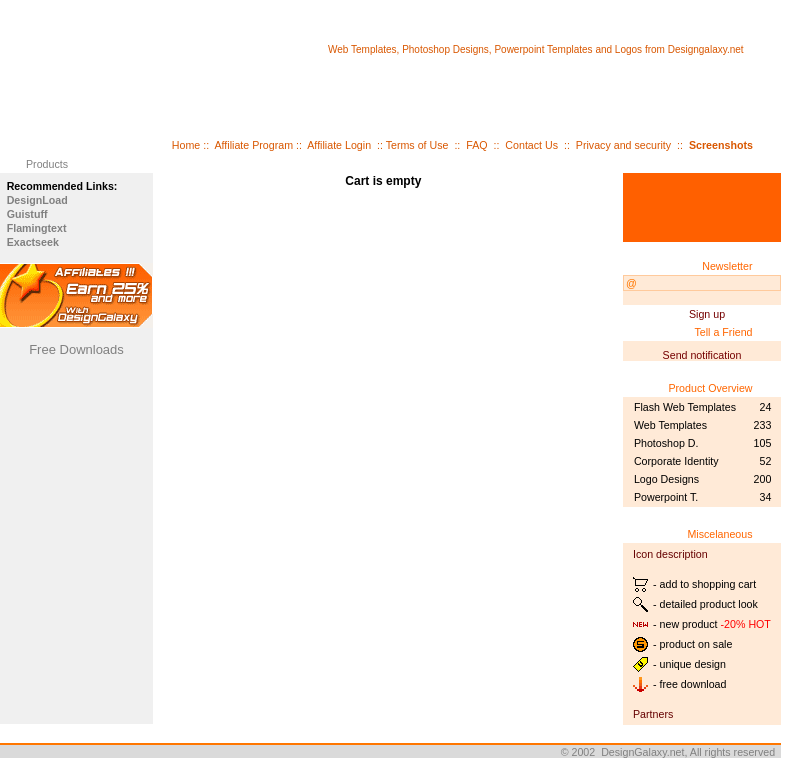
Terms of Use (417, 145)
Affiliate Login (339, 145)
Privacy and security (623, 145)
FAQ (476, 145)
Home (186, 145)
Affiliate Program (253, 145)
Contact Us (531, 145)
